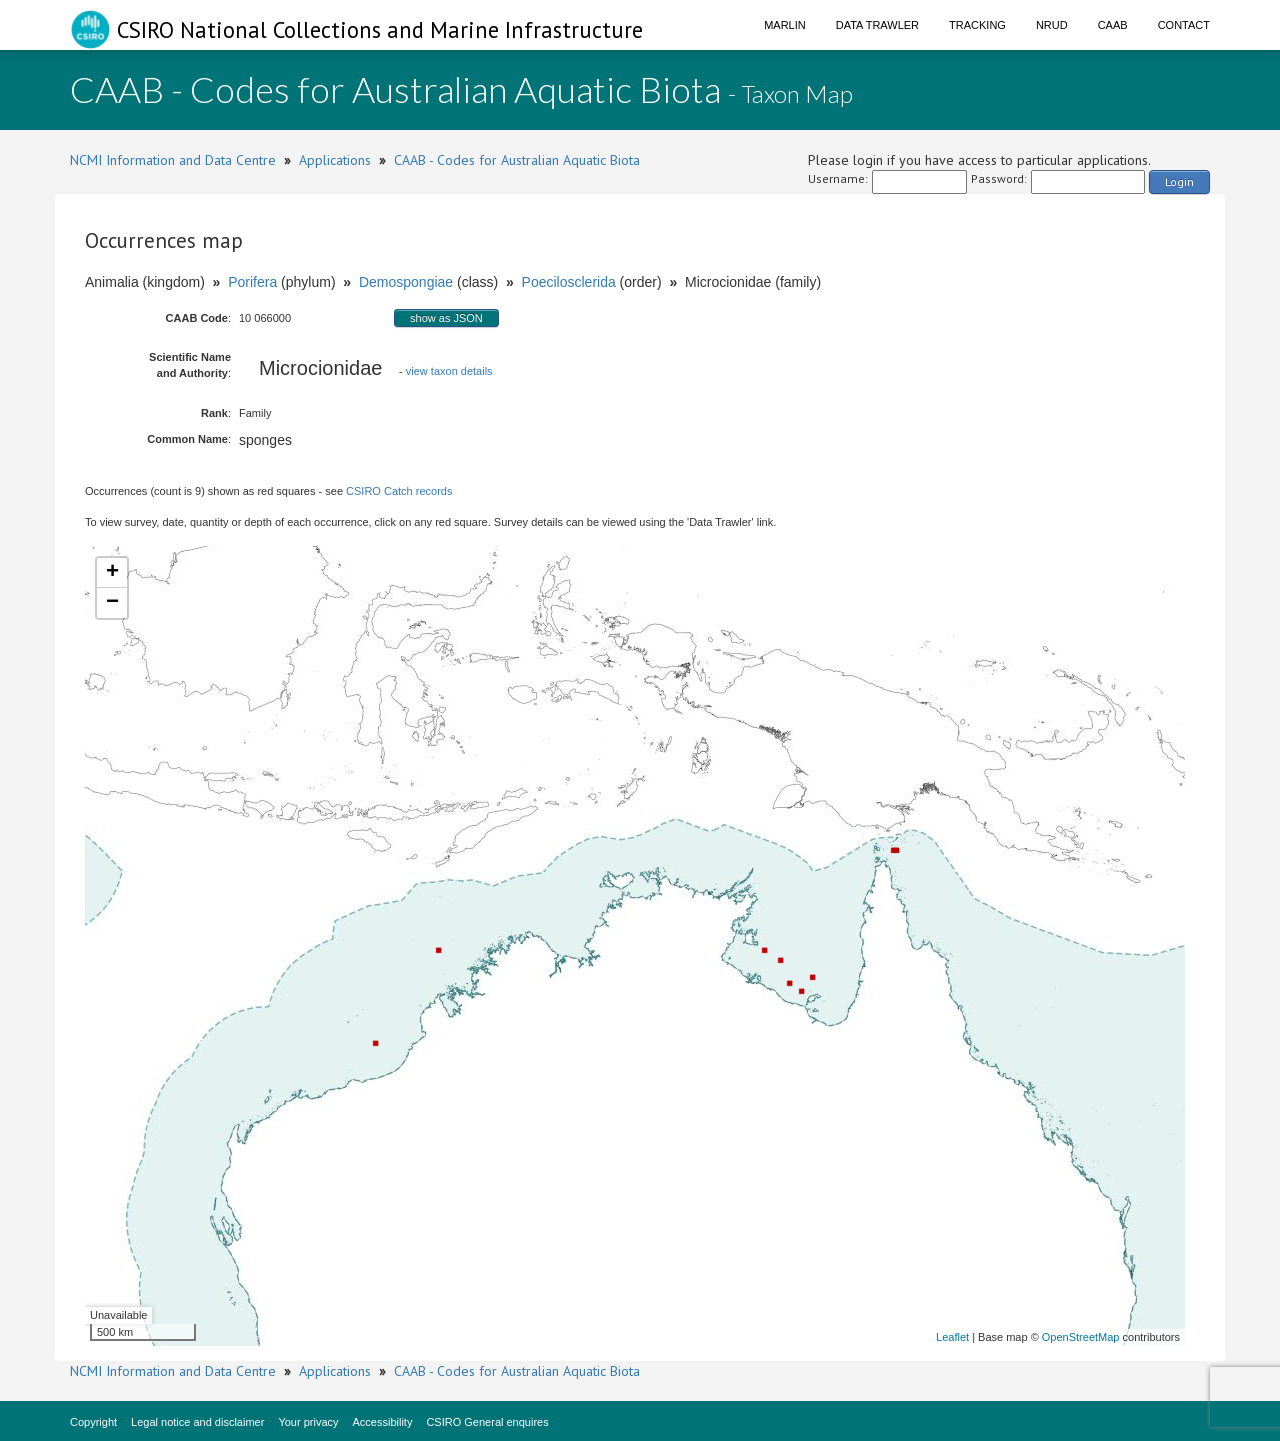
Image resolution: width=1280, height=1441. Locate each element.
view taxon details (449, 371)
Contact (1184, 25)
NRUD (1052, 25)
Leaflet (952, 1337)
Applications (335, 160)
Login (1179, 181)
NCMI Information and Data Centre (173, 160)
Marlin (785, 25)
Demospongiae (406, 282)
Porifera (252, 282)
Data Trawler (877, 25)
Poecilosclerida (569, 282)
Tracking (977, 25)
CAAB (1113, 25)
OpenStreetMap (1081, 1337)
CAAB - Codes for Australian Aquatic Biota (517, 160)
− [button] (112, 603)
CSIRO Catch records (399, 491)
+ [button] (112, 573)
